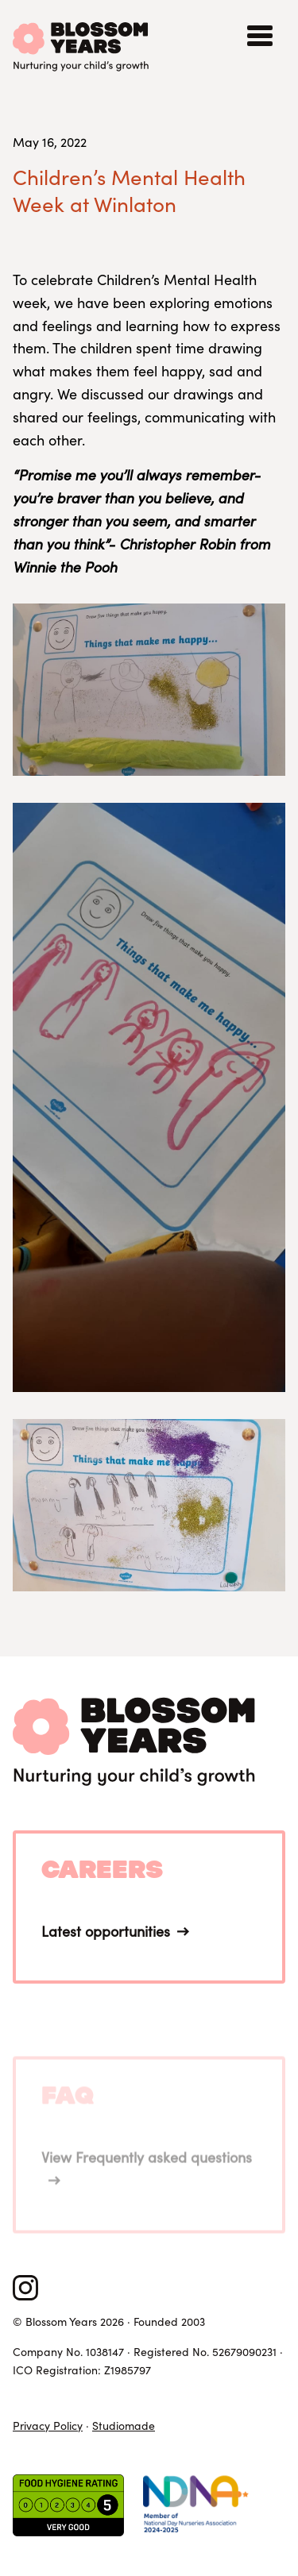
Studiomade (123, 2425)
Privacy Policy (48, 2425)
